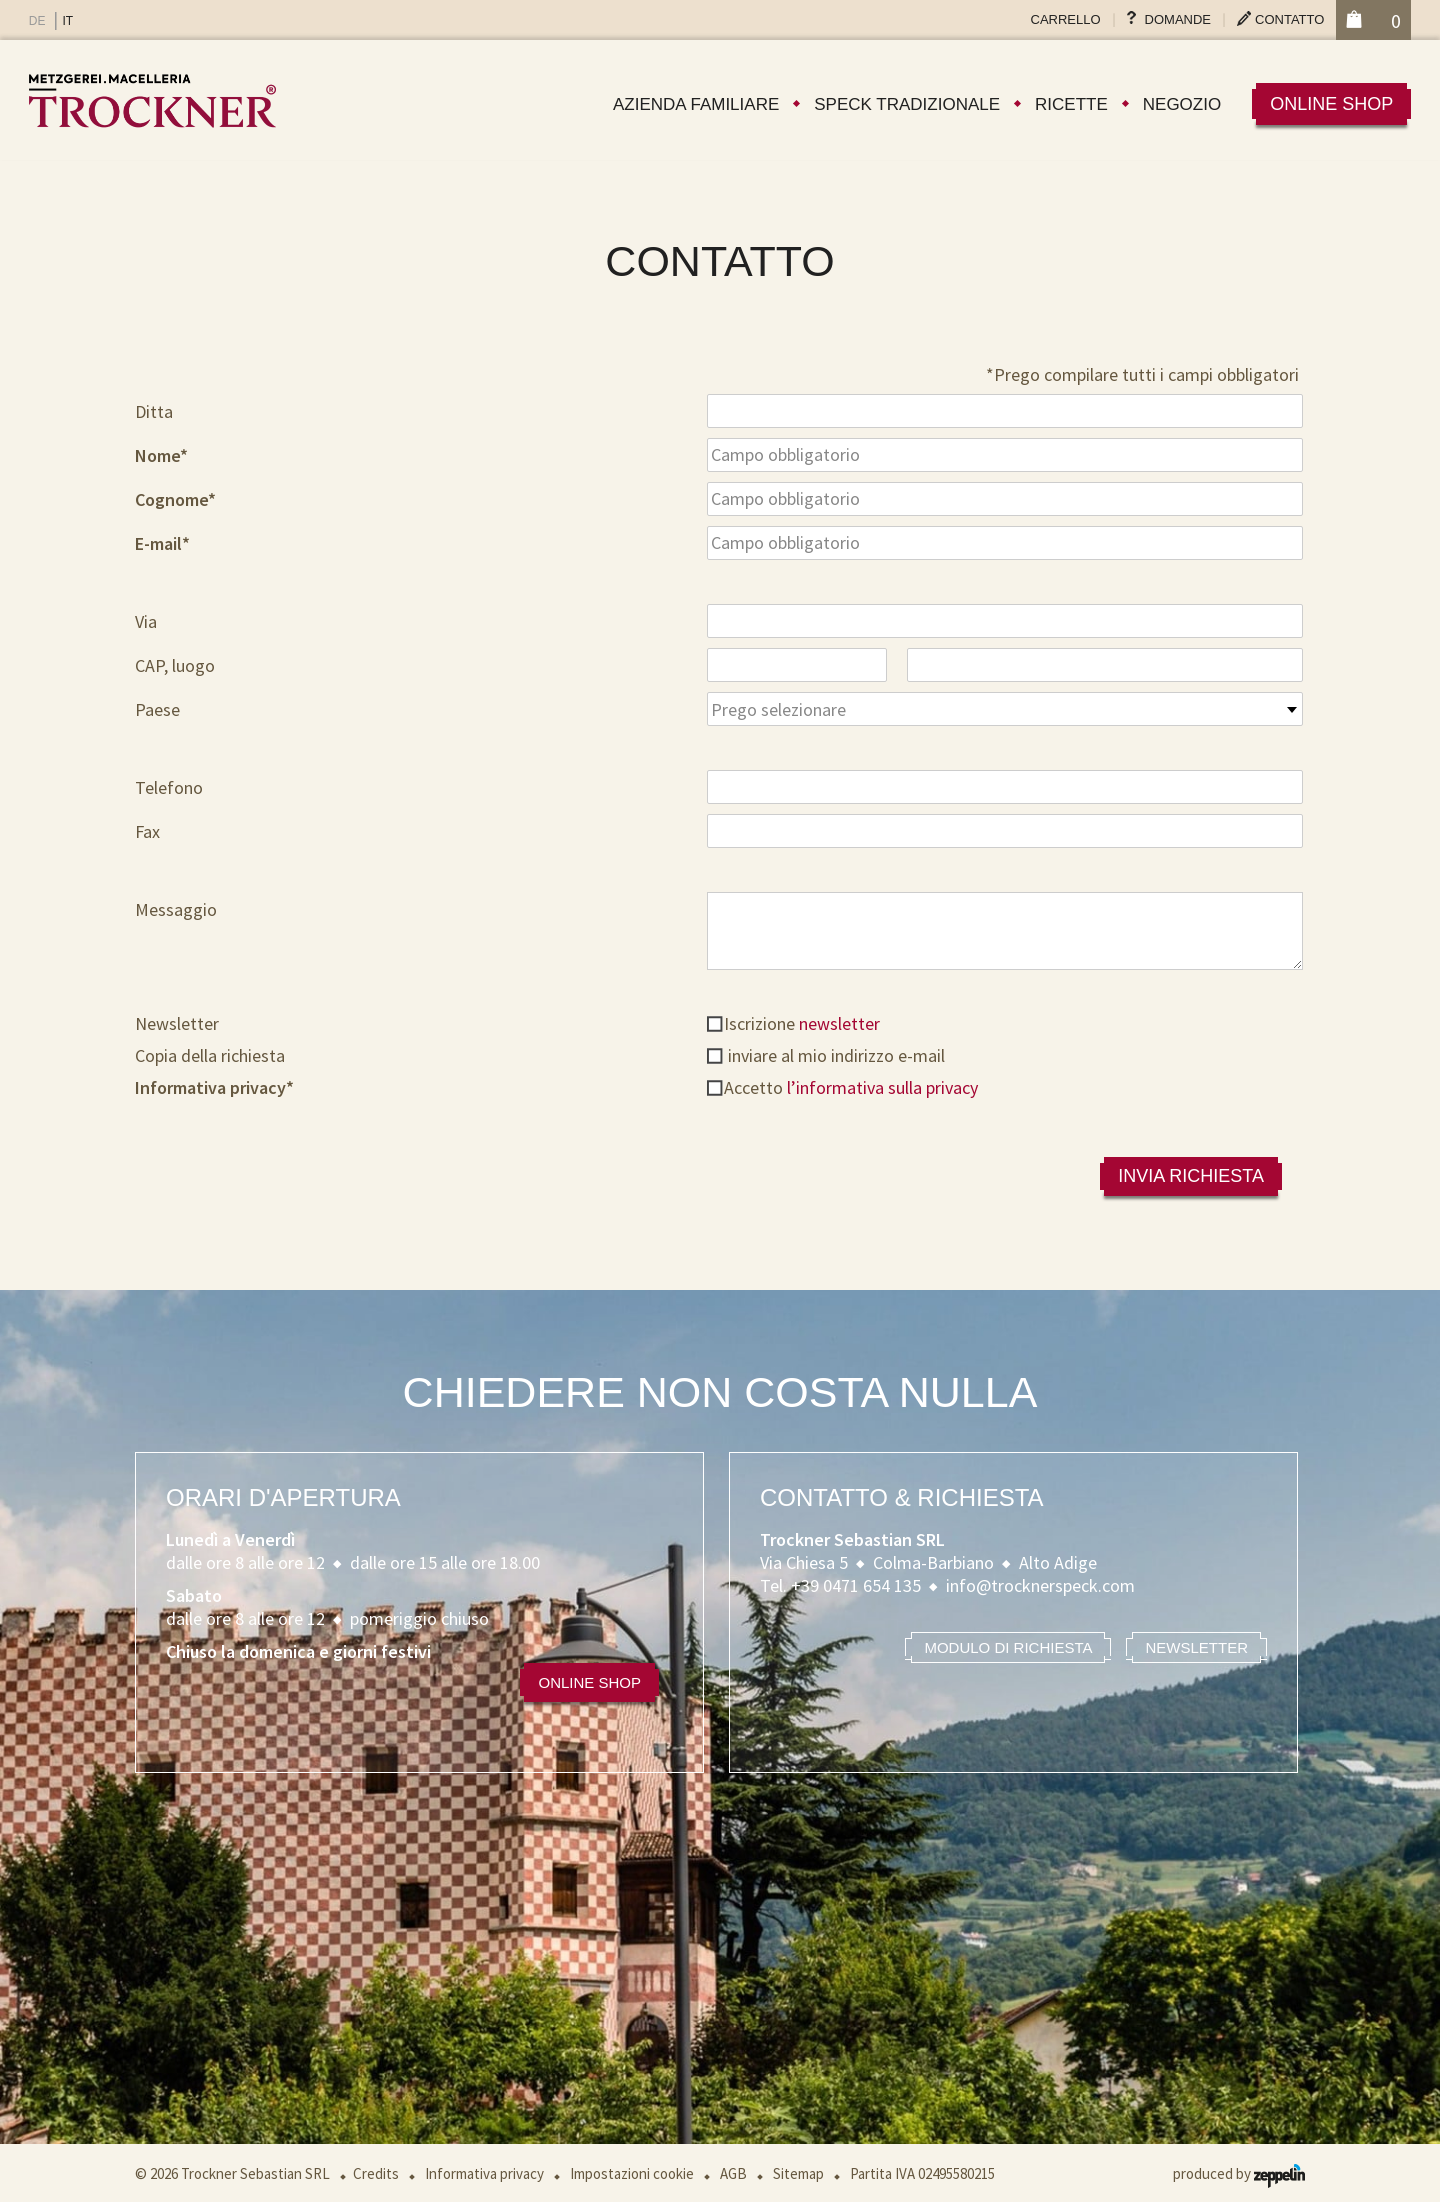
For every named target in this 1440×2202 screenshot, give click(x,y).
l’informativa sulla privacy (882, 1087)
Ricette (1071, 104)
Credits (376, 2173)
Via (146, 621)
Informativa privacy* (214, 1087)
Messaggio (176, 909)
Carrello (1066, 19)
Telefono (169, 787)
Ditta (154, 411)
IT (67, 21)
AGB (733, 2173)
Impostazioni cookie (632, 2173)
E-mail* (162, 543)
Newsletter (177, 1023)
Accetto (851, 1087)
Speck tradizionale (907, 104)
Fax (147, 831)
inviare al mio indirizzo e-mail (834, 1055)
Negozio (1182, 104)
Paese (157, 709)
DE (37, 21)
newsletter (839, 1023)
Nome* (161, 455)
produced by (1239, 2173)
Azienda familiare (696, 104)
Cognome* (175, 499)
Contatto (1289, 19)
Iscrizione (802, 1023)
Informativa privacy (484, 2173)
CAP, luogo (175, 665)
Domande (1178, 19)
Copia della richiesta (210, 1055)
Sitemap (798, 2173)
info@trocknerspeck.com (1040, 1585)
